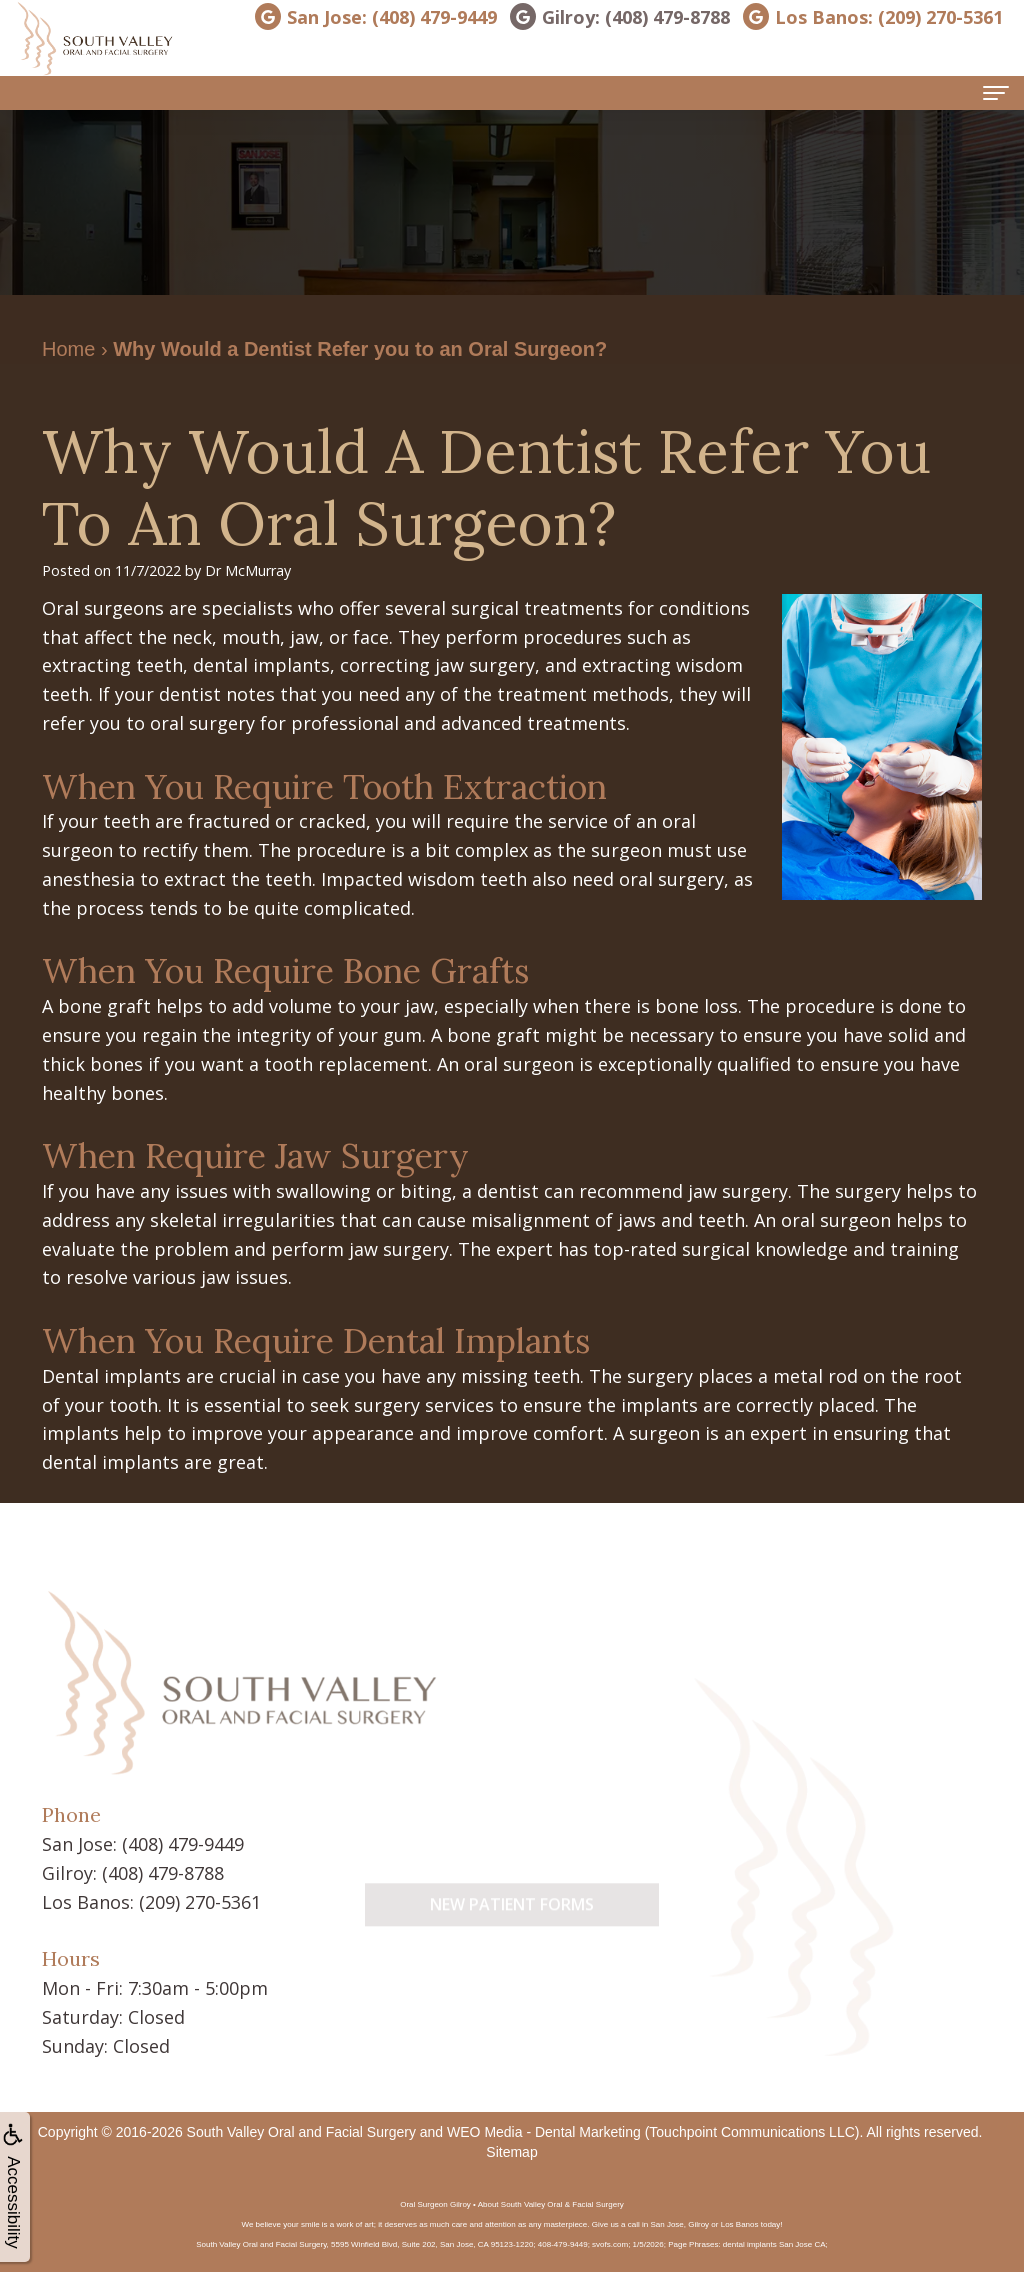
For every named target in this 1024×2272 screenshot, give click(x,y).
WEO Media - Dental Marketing (544, 2132)
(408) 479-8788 (163, 1873)
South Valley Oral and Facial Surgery (301, 2132)
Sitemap (511, 2152)
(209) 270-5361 (200, 1902)
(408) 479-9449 (183, 1844)
